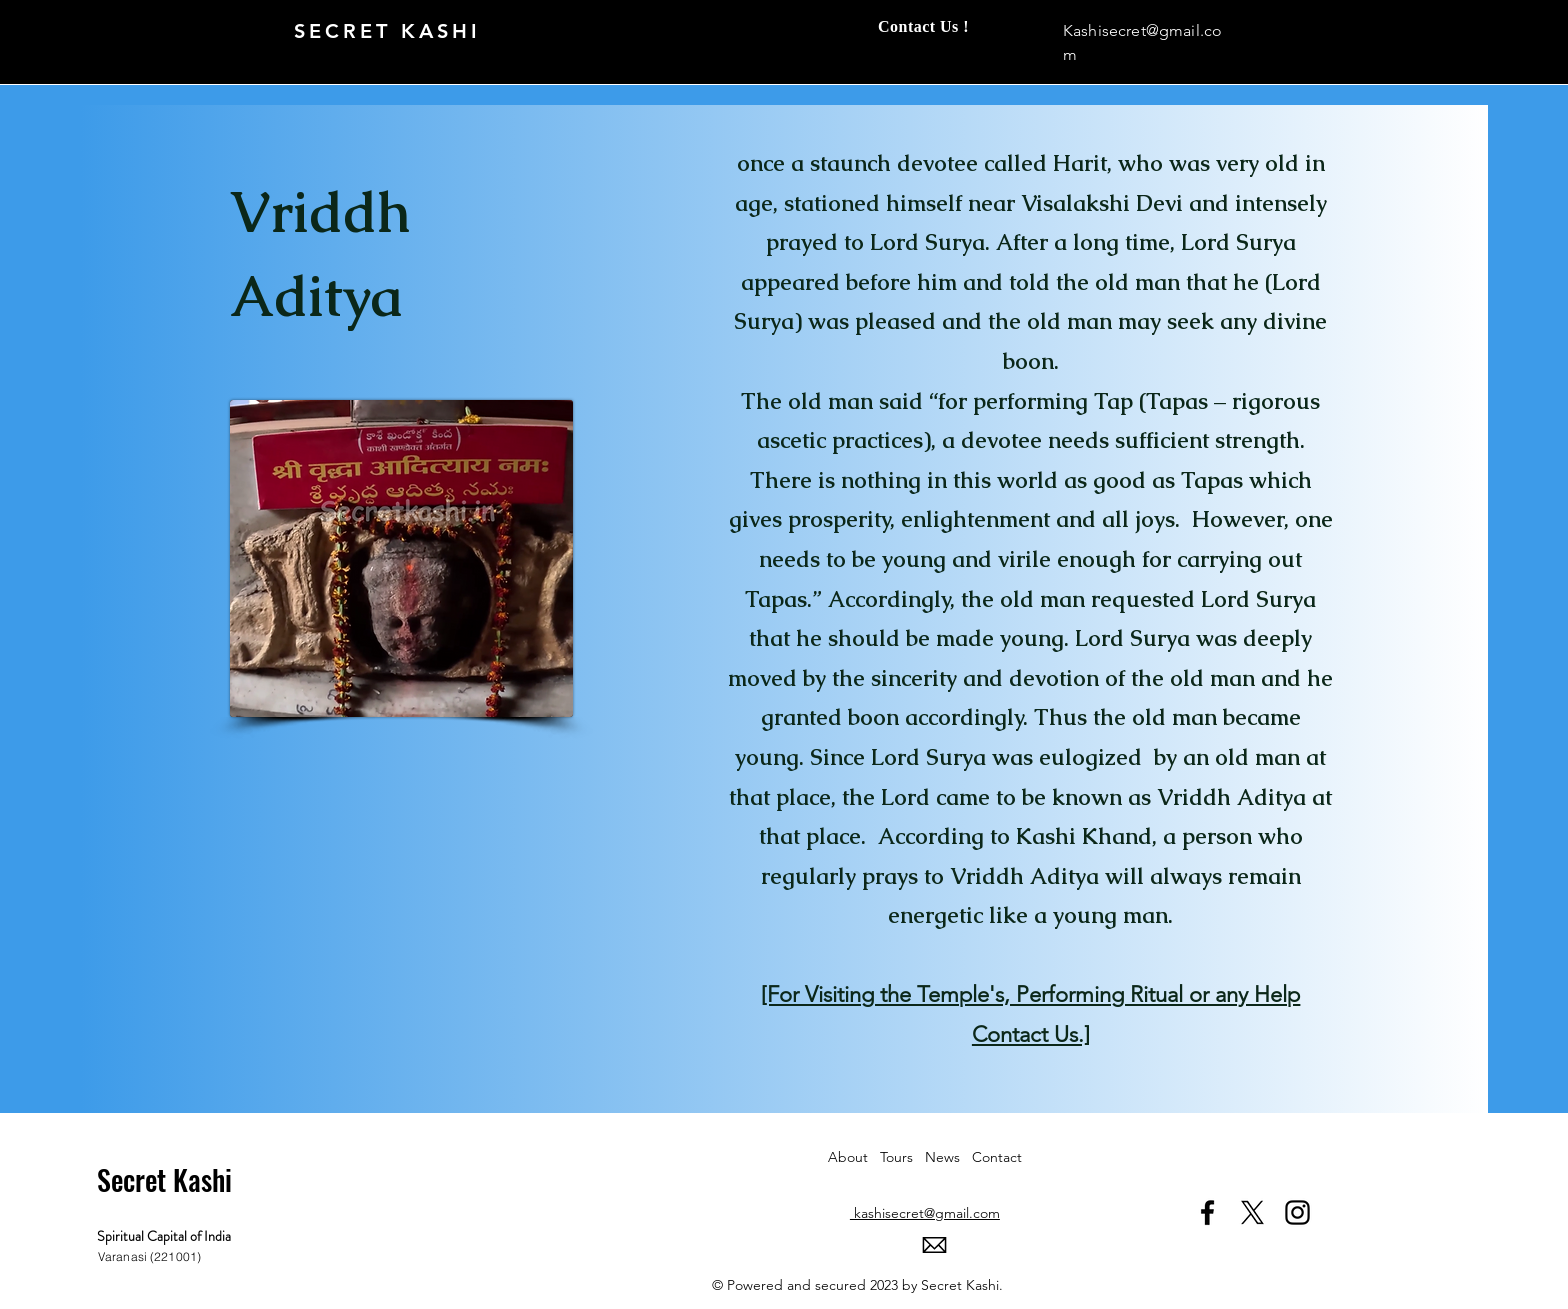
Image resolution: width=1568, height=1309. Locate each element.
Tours (902, 1157)
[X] (1252, 1212)
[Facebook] (1207, 1212)
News (948, 1157)
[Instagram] (1297, 1212)
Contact (997, 1157)
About (854, 1157)
